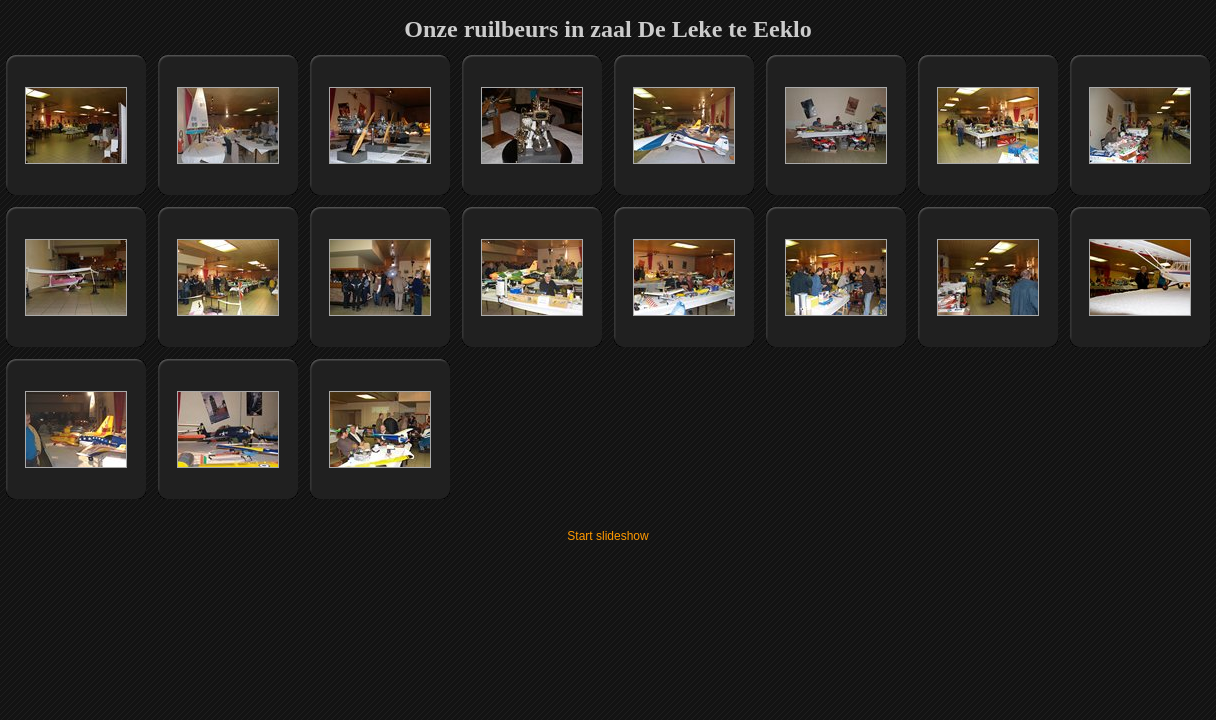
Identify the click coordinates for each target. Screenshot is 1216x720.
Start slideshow (607, 536)
